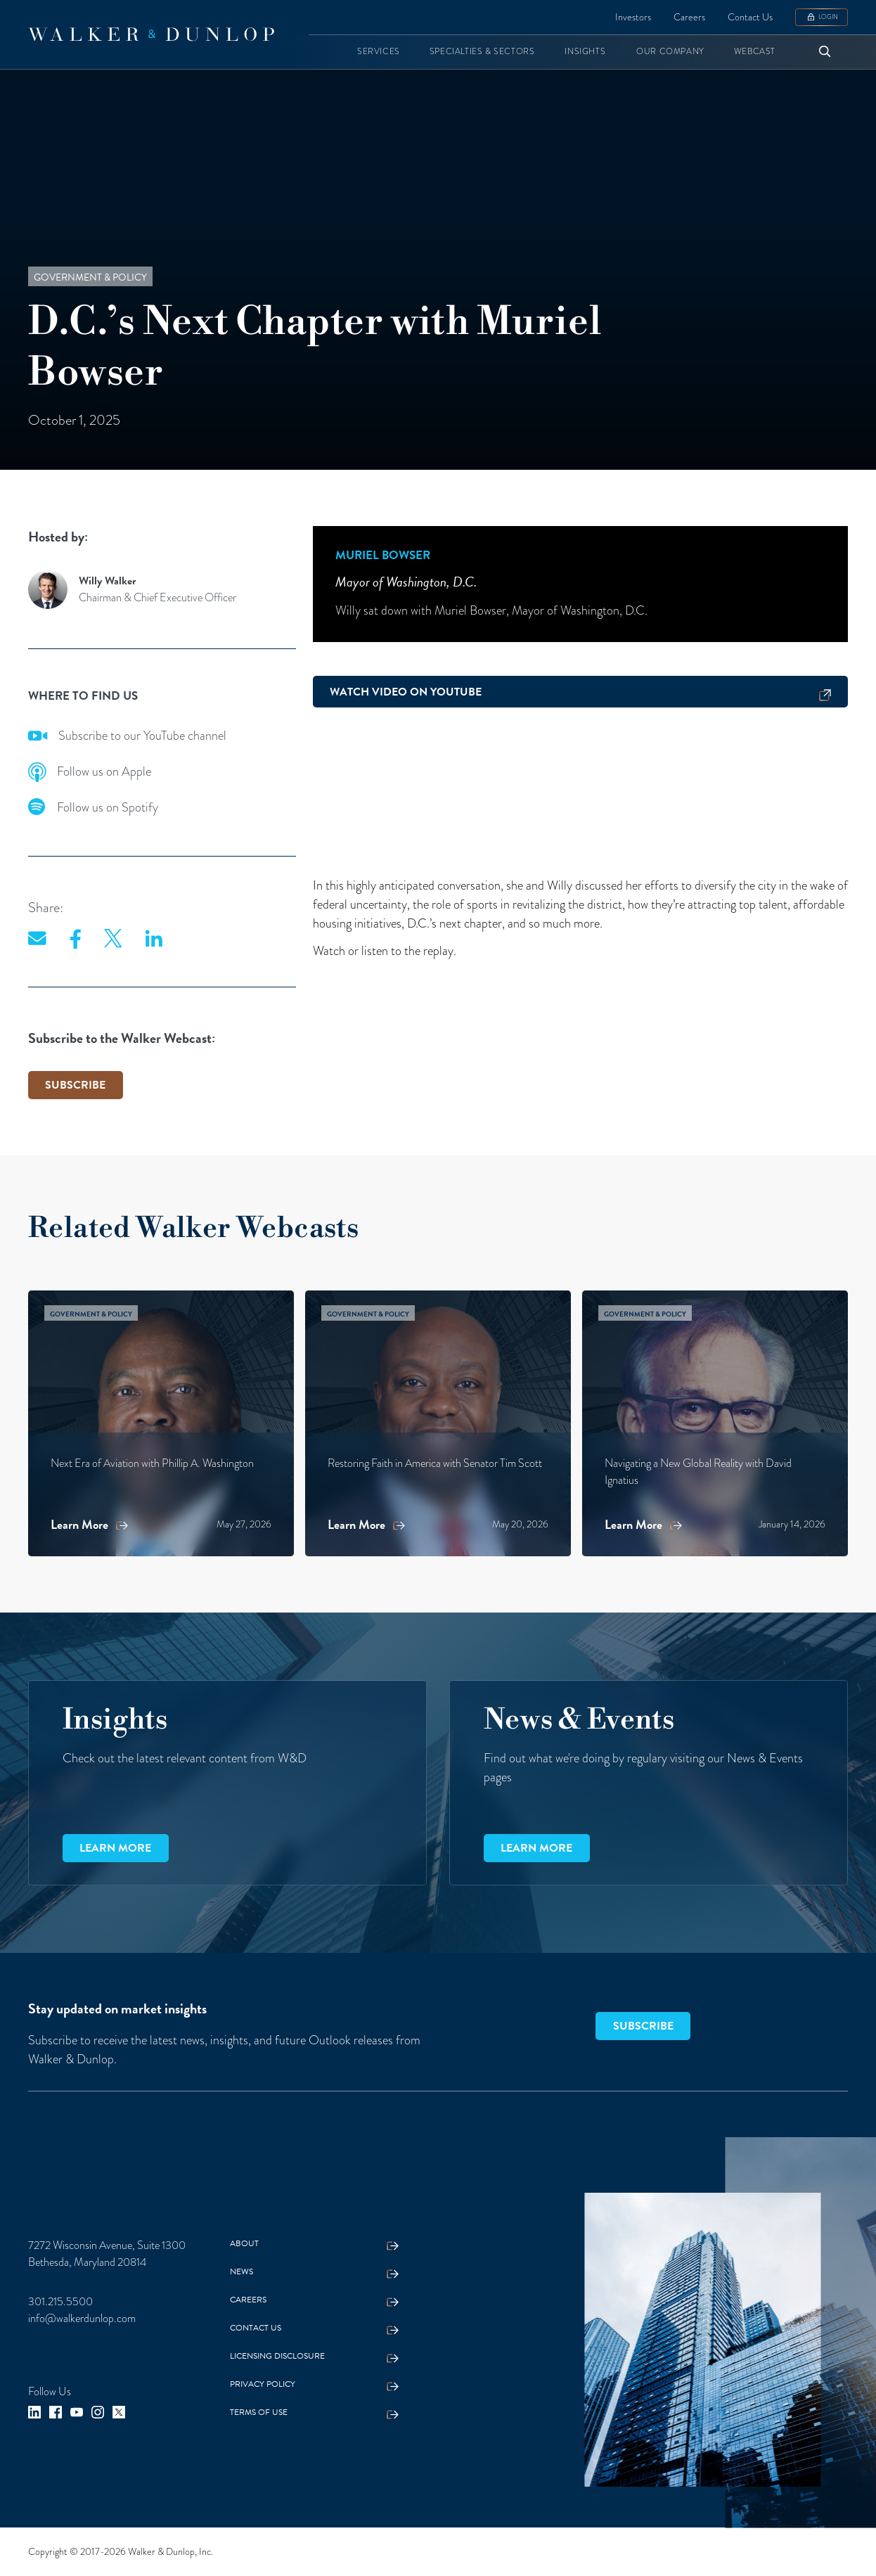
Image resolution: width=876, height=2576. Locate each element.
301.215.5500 (60, 2301)
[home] (151, 34)
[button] (378, 51)
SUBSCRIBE (75, 1085)
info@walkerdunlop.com (82, 2318)
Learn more (115, 1848)
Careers (689, 17)
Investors (633, 17)
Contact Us (750, 17)
